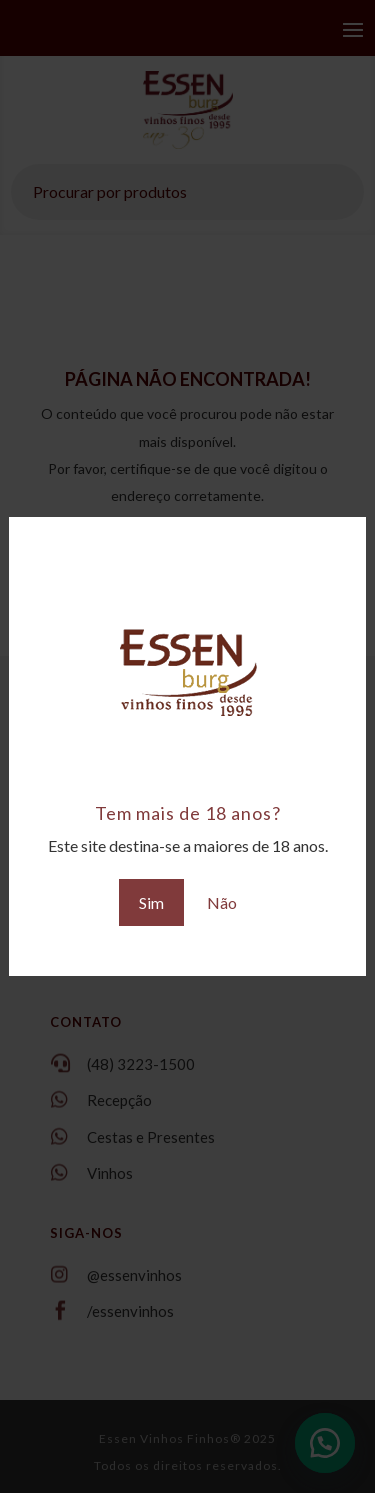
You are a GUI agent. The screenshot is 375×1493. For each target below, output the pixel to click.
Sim (151, 902)
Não (222, 902)
